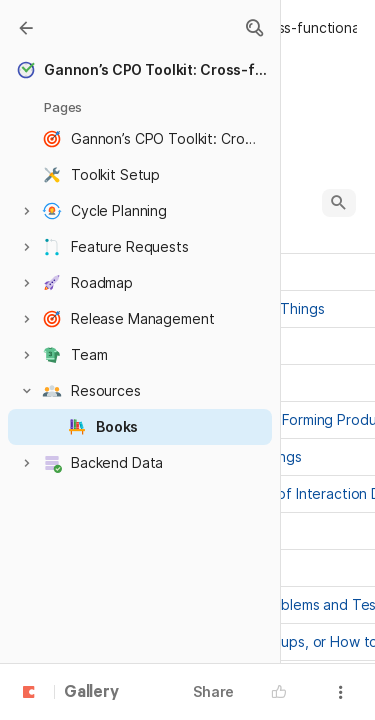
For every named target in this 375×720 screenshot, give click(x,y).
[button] (254, 28)
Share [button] (213, 691)
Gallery (91, 693)
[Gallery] (26, 28)
